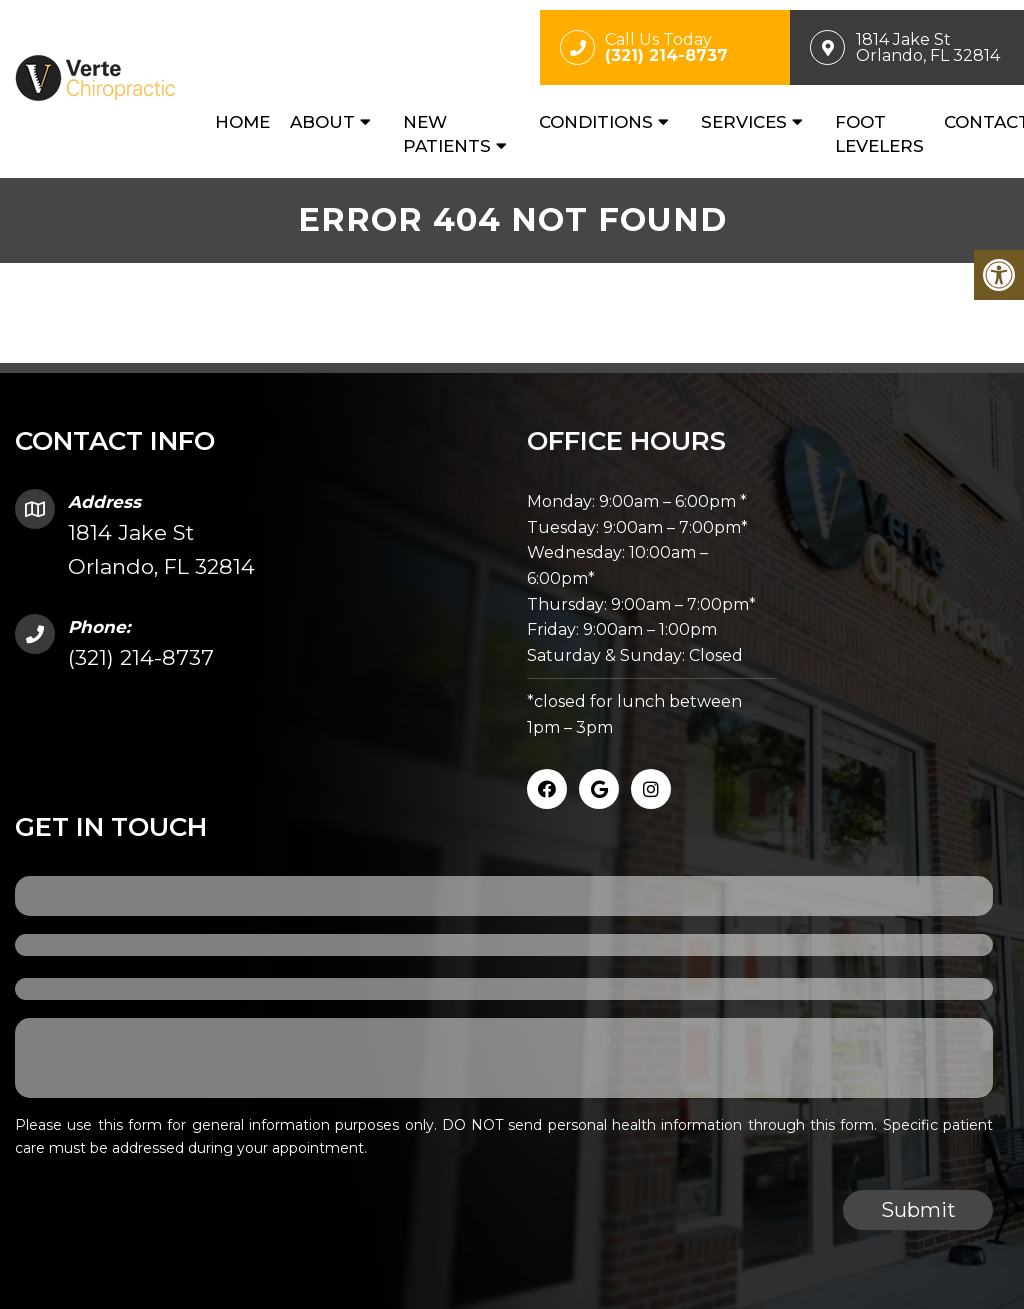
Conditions (596, 122)
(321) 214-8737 (141, 657)
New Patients (447, 134)
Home (242, 122)
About (322, 122)
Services (744, 122)
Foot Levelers (879, 134)
